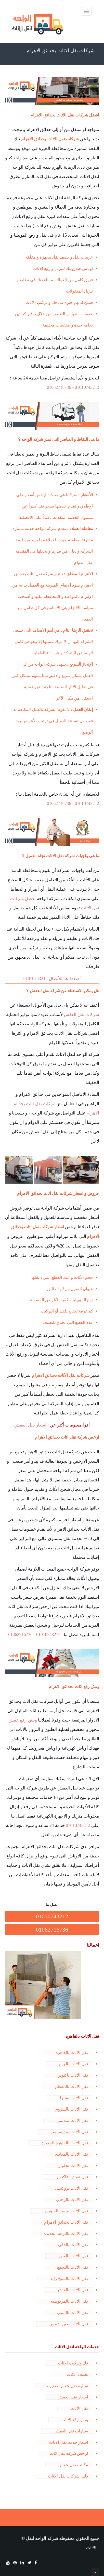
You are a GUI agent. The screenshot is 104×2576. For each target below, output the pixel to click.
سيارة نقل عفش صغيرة (67, 2385)
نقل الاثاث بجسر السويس (65, 2211)
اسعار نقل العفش (30, 1425)
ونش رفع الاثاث (74, 2419)
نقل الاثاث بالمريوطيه (69, 2301)
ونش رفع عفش (22, 1720)
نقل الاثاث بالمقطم (71, 2086)
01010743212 (87, 387)
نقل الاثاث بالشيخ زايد (69, 2278)
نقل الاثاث (79, 2408)
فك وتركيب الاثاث (73, 2363)
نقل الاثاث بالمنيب (72, 2312)
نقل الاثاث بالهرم (73, 2064)
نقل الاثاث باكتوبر (73, 2075)
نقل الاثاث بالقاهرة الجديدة (64, 2143)
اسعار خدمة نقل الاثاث (68, 2442)
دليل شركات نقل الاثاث (68, 2476)
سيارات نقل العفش (71, 2431)
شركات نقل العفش (81, 1014)
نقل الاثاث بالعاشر (72, 2290)
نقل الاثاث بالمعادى (71, 2154)
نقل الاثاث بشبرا (74, 2098)
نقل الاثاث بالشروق (71, 2109)
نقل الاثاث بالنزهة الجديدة (66, 2233)
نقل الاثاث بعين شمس (68, 2324)
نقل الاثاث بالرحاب (72, 2199)
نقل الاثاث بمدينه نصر (69, 2132)
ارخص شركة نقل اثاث (69, 2453)
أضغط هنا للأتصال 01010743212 (52, 978)
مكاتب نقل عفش (73, 2464)
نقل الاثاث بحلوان (73, 2165)
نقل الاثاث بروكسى (71, 2188)
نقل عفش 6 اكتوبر (72, 2177)
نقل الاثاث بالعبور (73, 2256)
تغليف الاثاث (77, 2374)
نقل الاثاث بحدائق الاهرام (66, 2222)
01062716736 (59, 387)
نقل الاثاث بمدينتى (72, 2120)
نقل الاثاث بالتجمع (72, 2267)
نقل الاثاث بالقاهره (72, 2052)
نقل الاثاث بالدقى (73, 2244)
